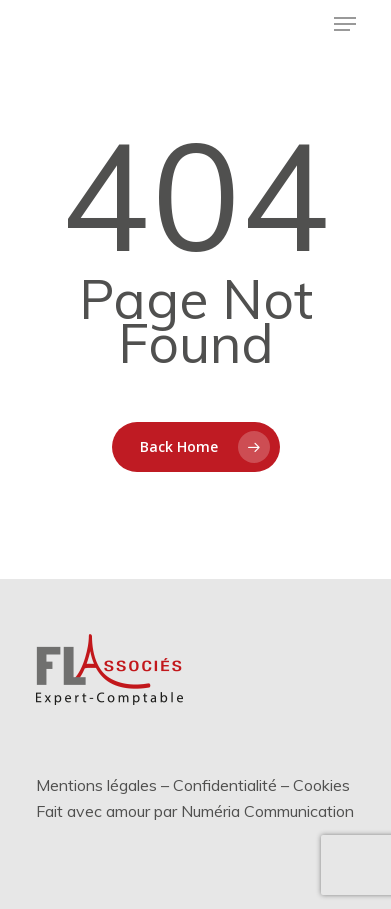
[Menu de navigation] (345, 24)
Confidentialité (225, 785)
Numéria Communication (267, 811)
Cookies (321, 785)
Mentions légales (96, 785)
